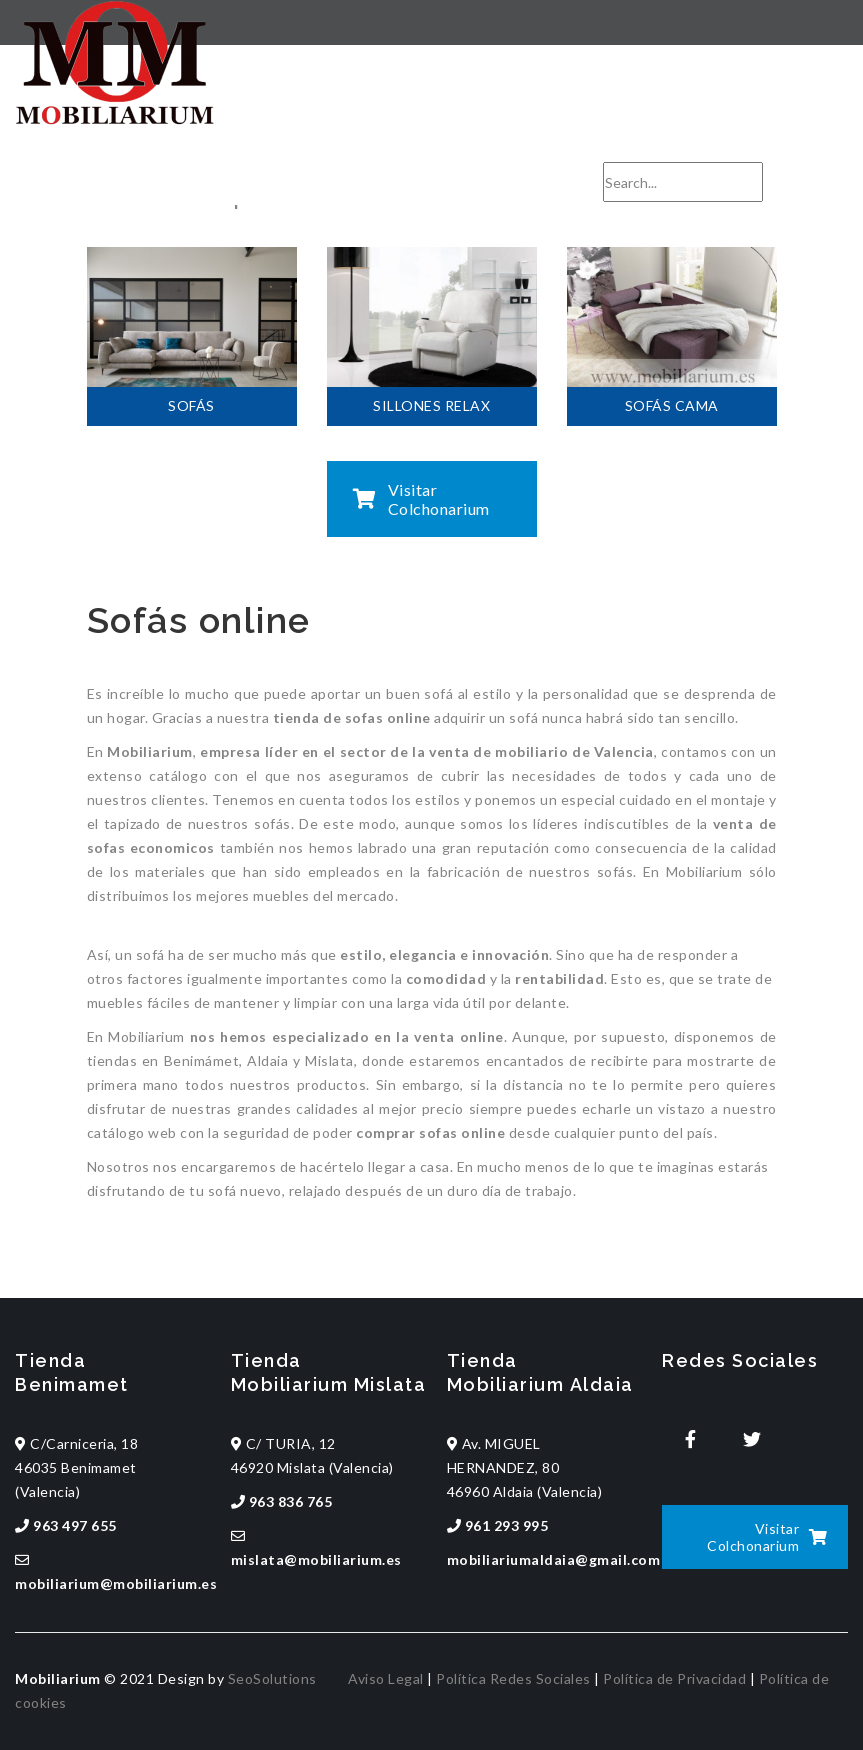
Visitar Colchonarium (421, 499)
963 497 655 (265, 147)
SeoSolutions (272, 1678)
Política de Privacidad (674, 1678)
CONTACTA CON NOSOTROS (689, 147)
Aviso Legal (386, 1678)
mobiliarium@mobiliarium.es (440, 147)
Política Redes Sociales (513, 1678)
